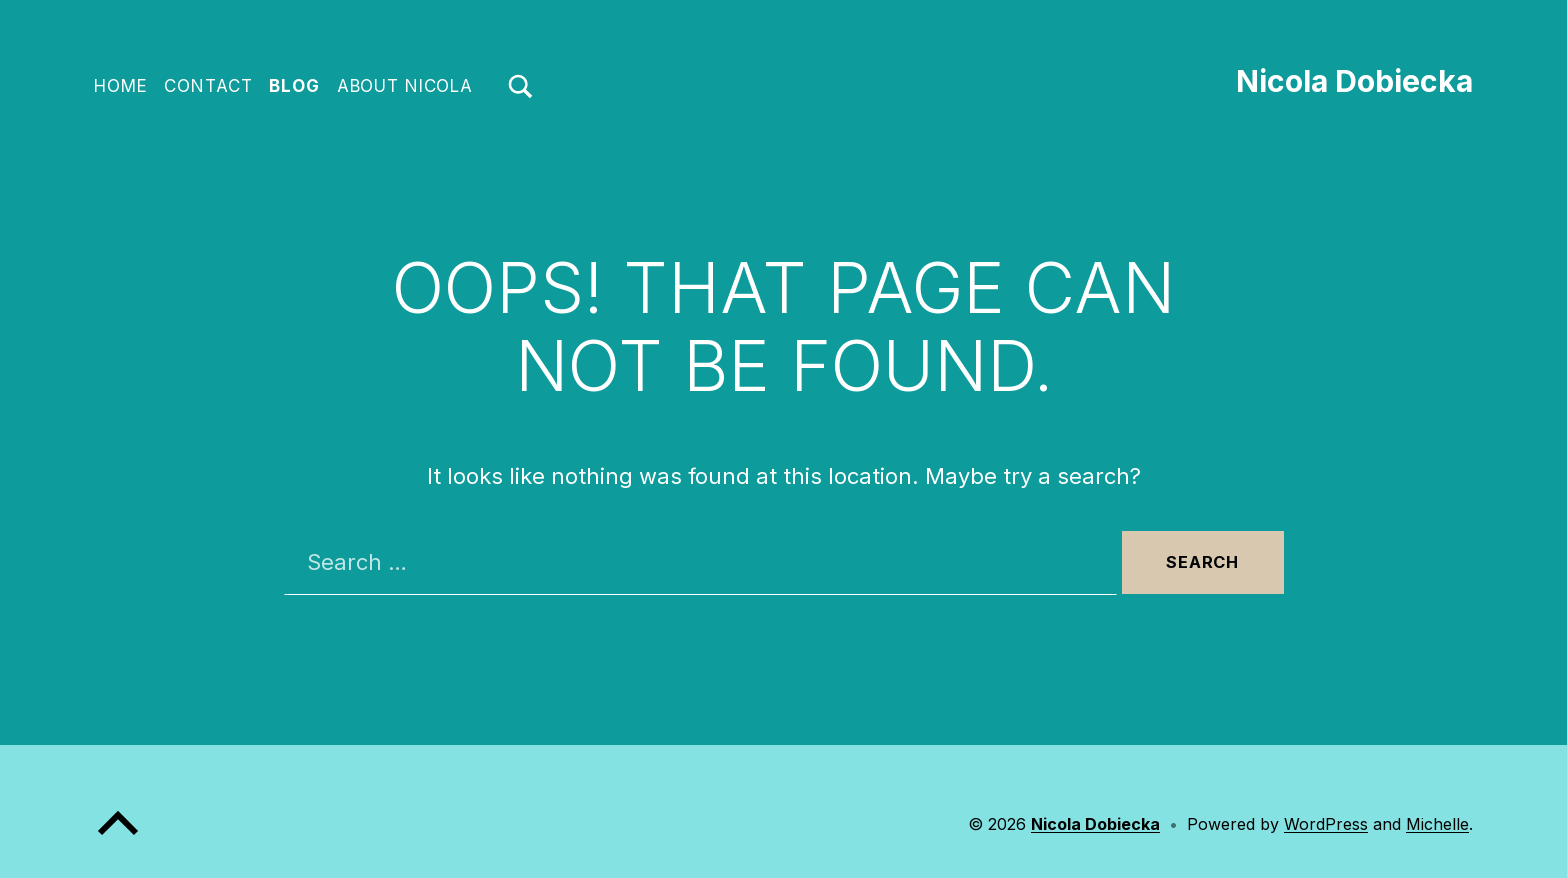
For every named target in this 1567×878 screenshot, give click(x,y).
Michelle (1437, 824)
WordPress (1326, 824)
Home (120, 86)
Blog (294, 86)
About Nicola (405, 86)
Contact (208, 86)
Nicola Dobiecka (1354, 81)
